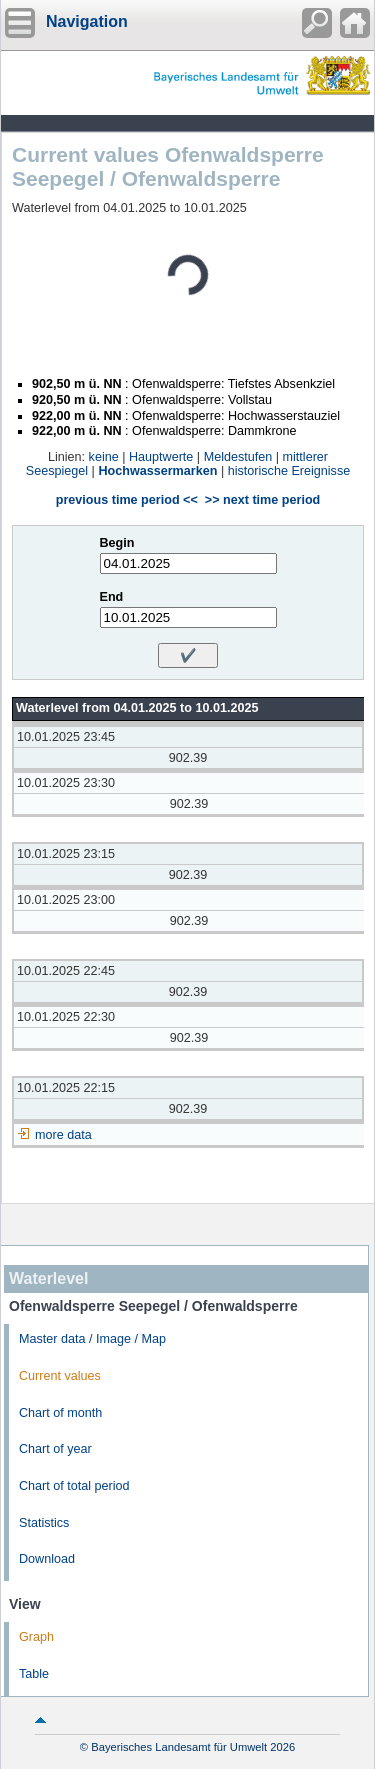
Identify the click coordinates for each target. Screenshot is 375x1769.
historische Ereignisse (289, 471)
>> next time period (262, 500)
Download (47, 1559)
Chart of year (55, 1449)
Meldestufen (238, 457)
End (112, 597)
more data (63, 1135)
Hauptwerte (161, 457)
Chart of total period (74, 1486)
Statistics (44, 1523)
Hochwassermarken (157, 471)
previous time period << (127, 500)
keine (104, 457)
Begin (117, 543)
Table (34, 1674)
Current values (60, 1376)
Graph (36, 1637)
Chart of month (60, 1413)
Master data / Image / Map (92, 1339)
